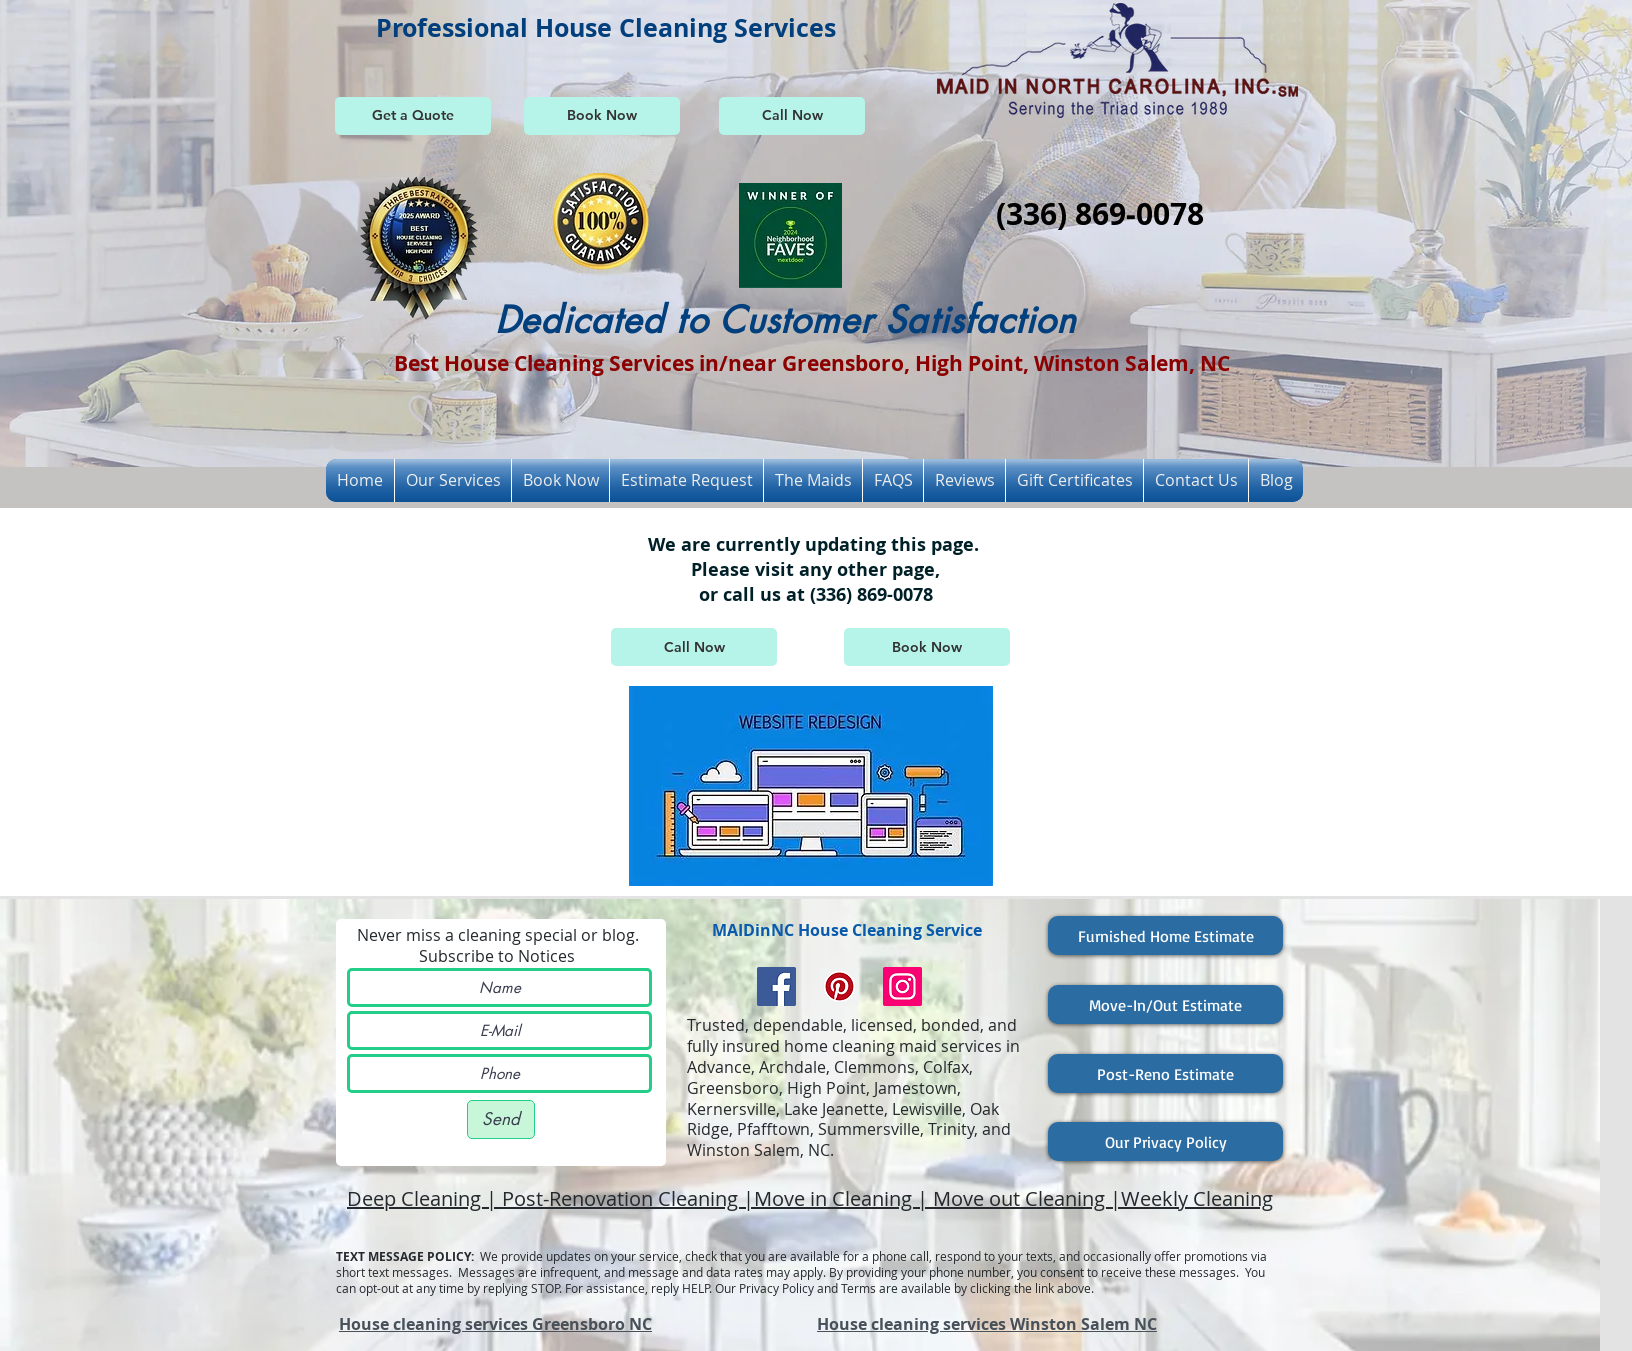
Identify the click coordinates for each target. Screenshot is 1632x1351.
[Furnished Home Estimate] (1165, 935)
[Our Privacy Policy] (1165, 1141)
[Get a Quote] (413, 116)
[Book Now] (602, 116)
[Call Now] (792, 116)
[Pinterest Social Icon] (839, 986)
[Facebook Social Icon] (776, 986)
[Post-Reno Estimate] (1165, 1073)
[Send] (501, 1119)
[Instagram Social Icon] (902, 986)
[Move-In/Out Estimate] (1165, 1004)
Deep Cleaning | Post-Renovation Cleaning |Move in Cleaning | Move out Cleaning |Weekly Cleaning (810, 1198)
